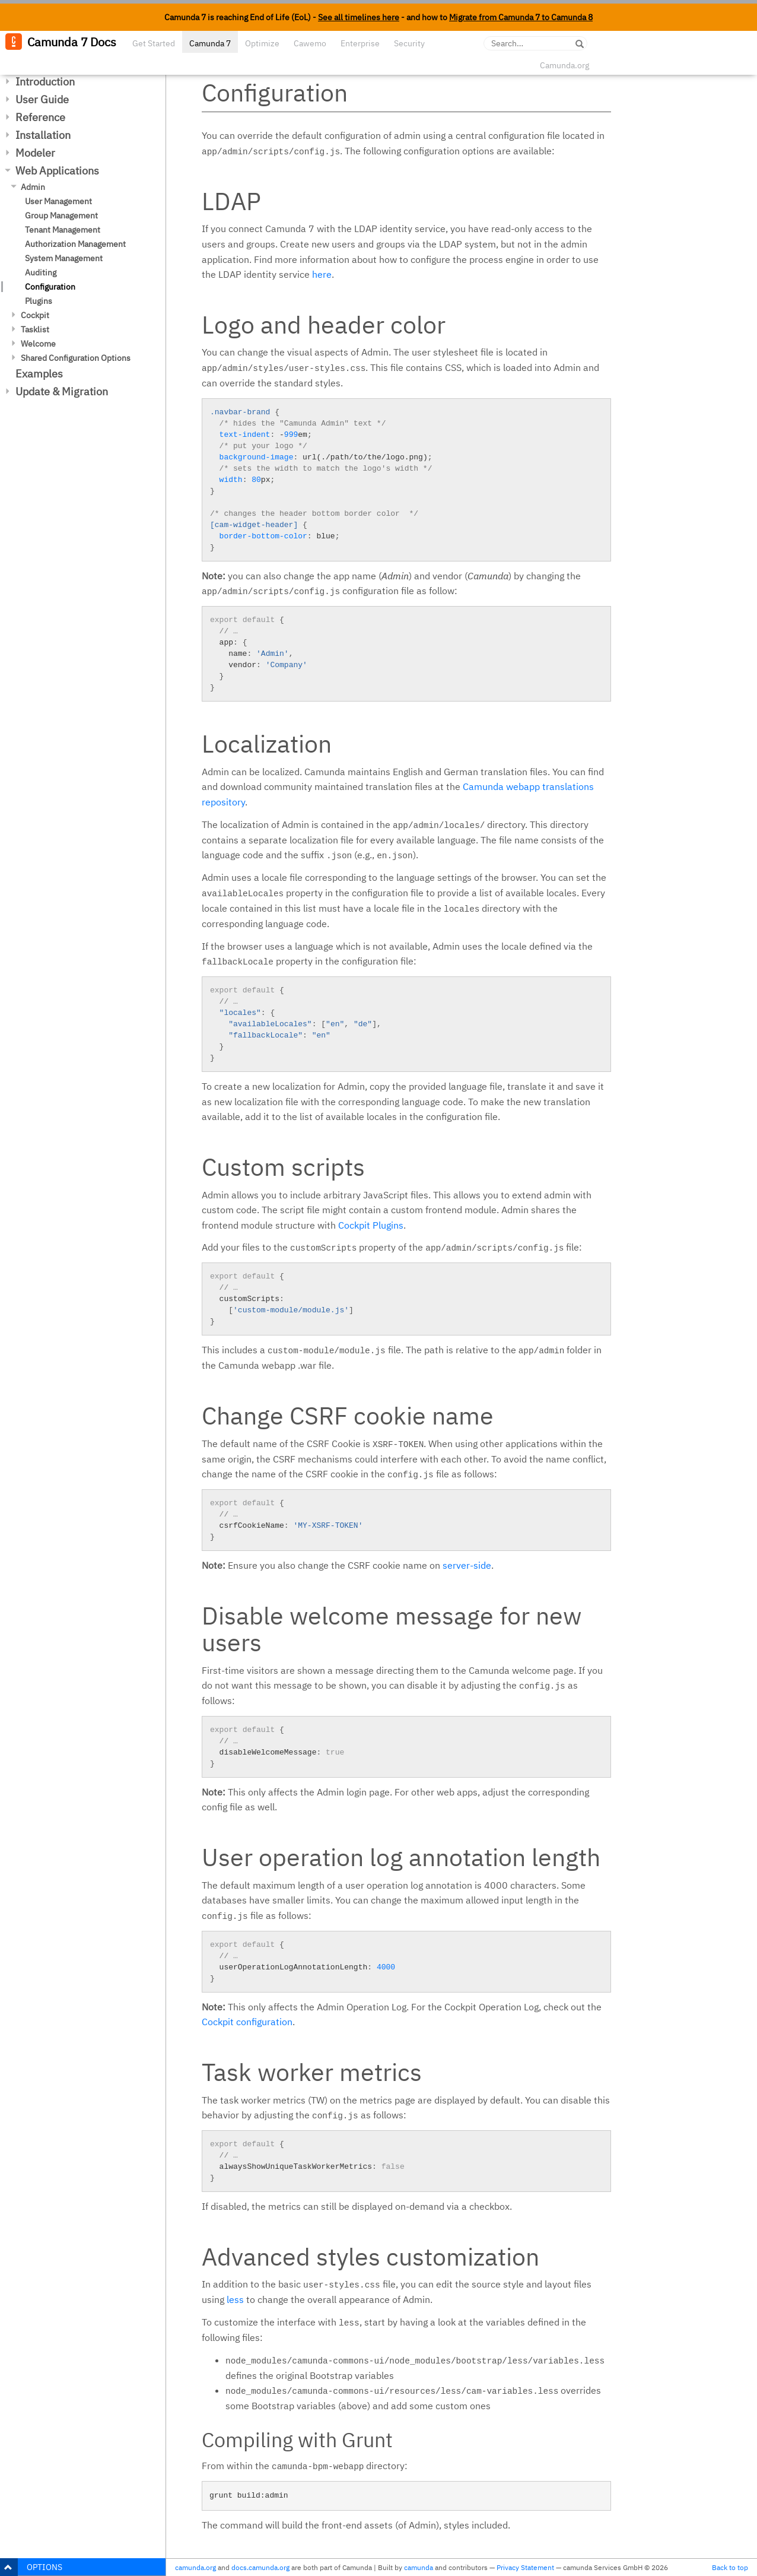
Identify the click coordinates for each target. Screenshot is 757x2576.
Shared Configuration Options (76, 358)
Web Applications (57, 170)
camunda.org (195, 2567)
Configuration (50, 286)
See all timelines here (358, 17)
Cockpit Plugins (370, 1225)
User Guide (42, 99)
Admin (33, 187)
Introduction (45, 81)
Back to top (730, 2567)
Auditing (40, 272)
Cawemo (310, 43)
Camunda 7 (210, 43)
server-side (467, 1565)
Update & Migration (61, 391)
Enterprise (360, 43)
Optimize (262, 43)
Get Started (153, 43)
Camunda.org (564, 65)
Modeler (35, 153)
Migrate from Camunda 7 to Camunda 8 (521, 17)
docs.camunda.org (260, 2567)
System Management (64, 258)
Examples (39, 373)
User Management (58, 201)
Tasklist (35, 329)
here (322, 274)
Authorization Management (75, 244)
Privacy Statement (525, 2567)
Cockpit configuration (247, 2022)
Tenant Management (62, 229)
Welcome (38, 343)
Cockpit (35, 315)
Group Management (61, 215)
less (235, 2299)
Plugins (38, 301)
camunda (418, 2567)
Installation (43, 135)
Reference (40, 117)
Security (409, 43)
